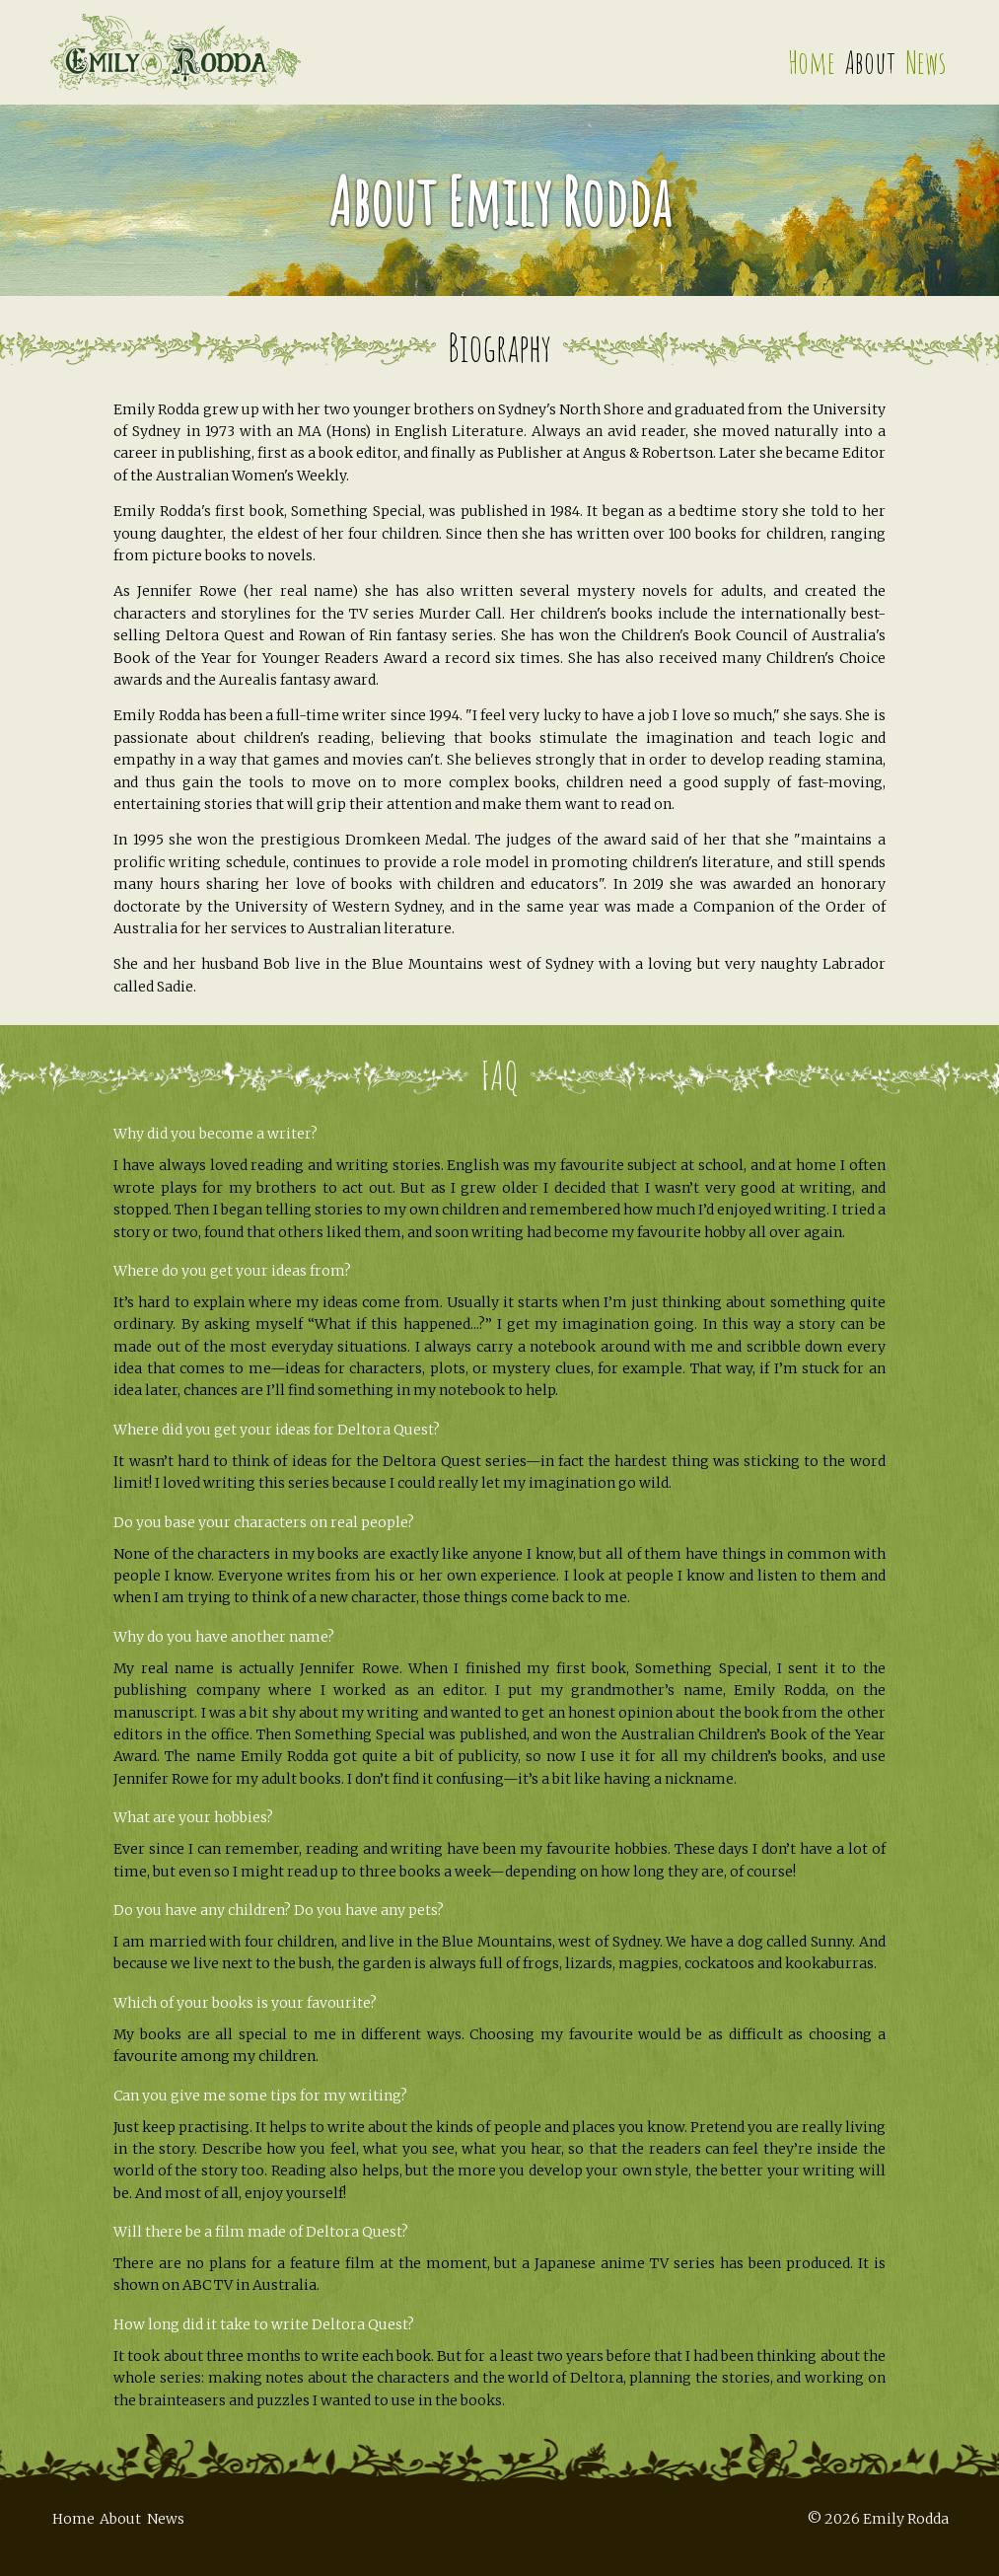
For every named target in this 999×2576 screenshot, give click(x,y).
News (925, 62)
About (869, 62)
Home (811, 62)
